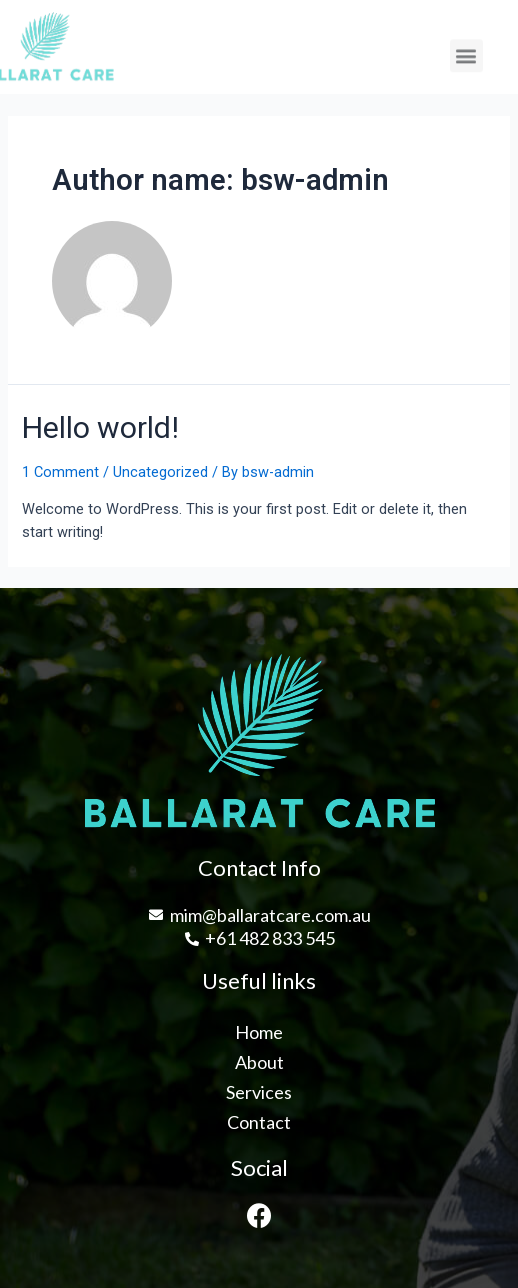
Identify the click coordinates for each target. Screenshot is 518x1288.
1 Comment (60, 472)
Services (259, 1092)
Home (259, 1032)
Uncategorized (160, 472)
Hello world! (100, 427)
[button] (466, 58)
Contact (259, 1122)
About (259, 1062)
